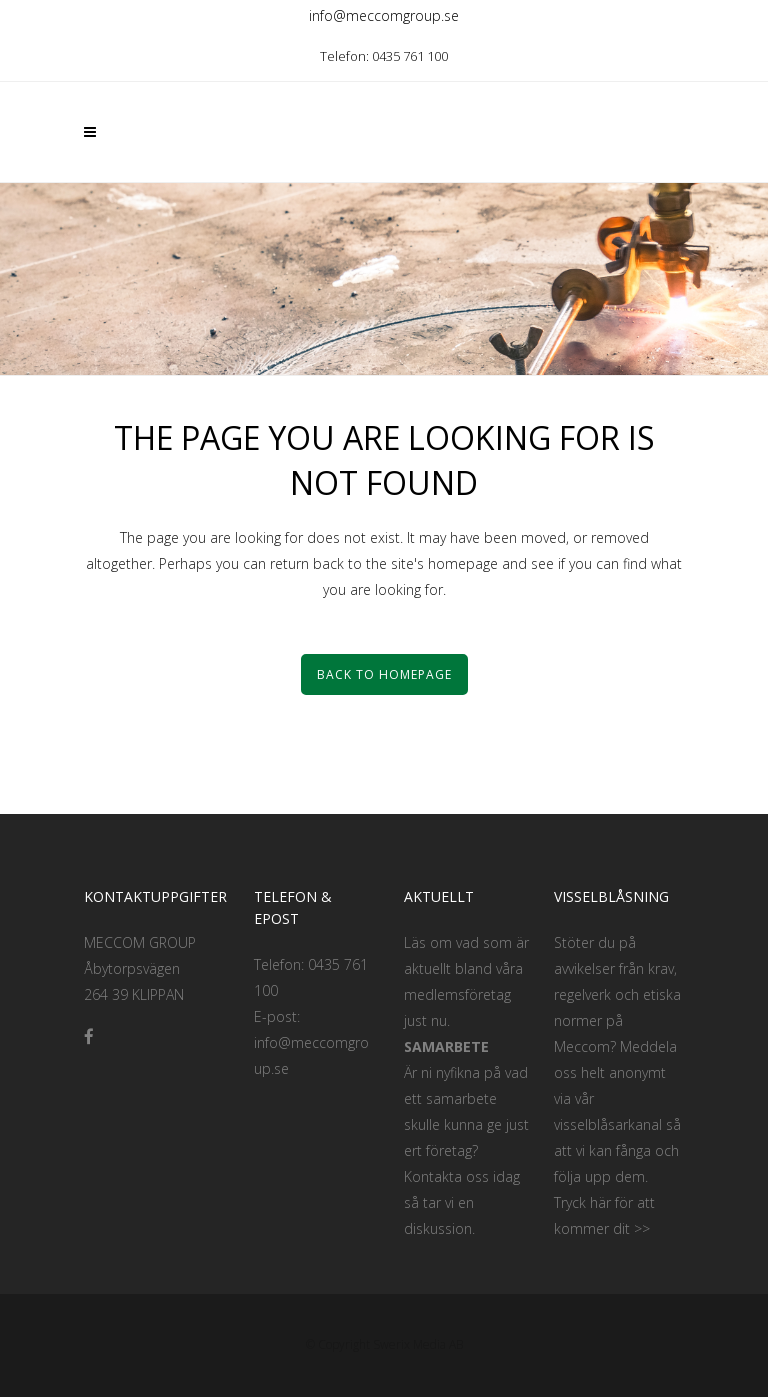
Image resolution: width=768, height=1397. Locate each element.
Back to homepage (384, 674)
